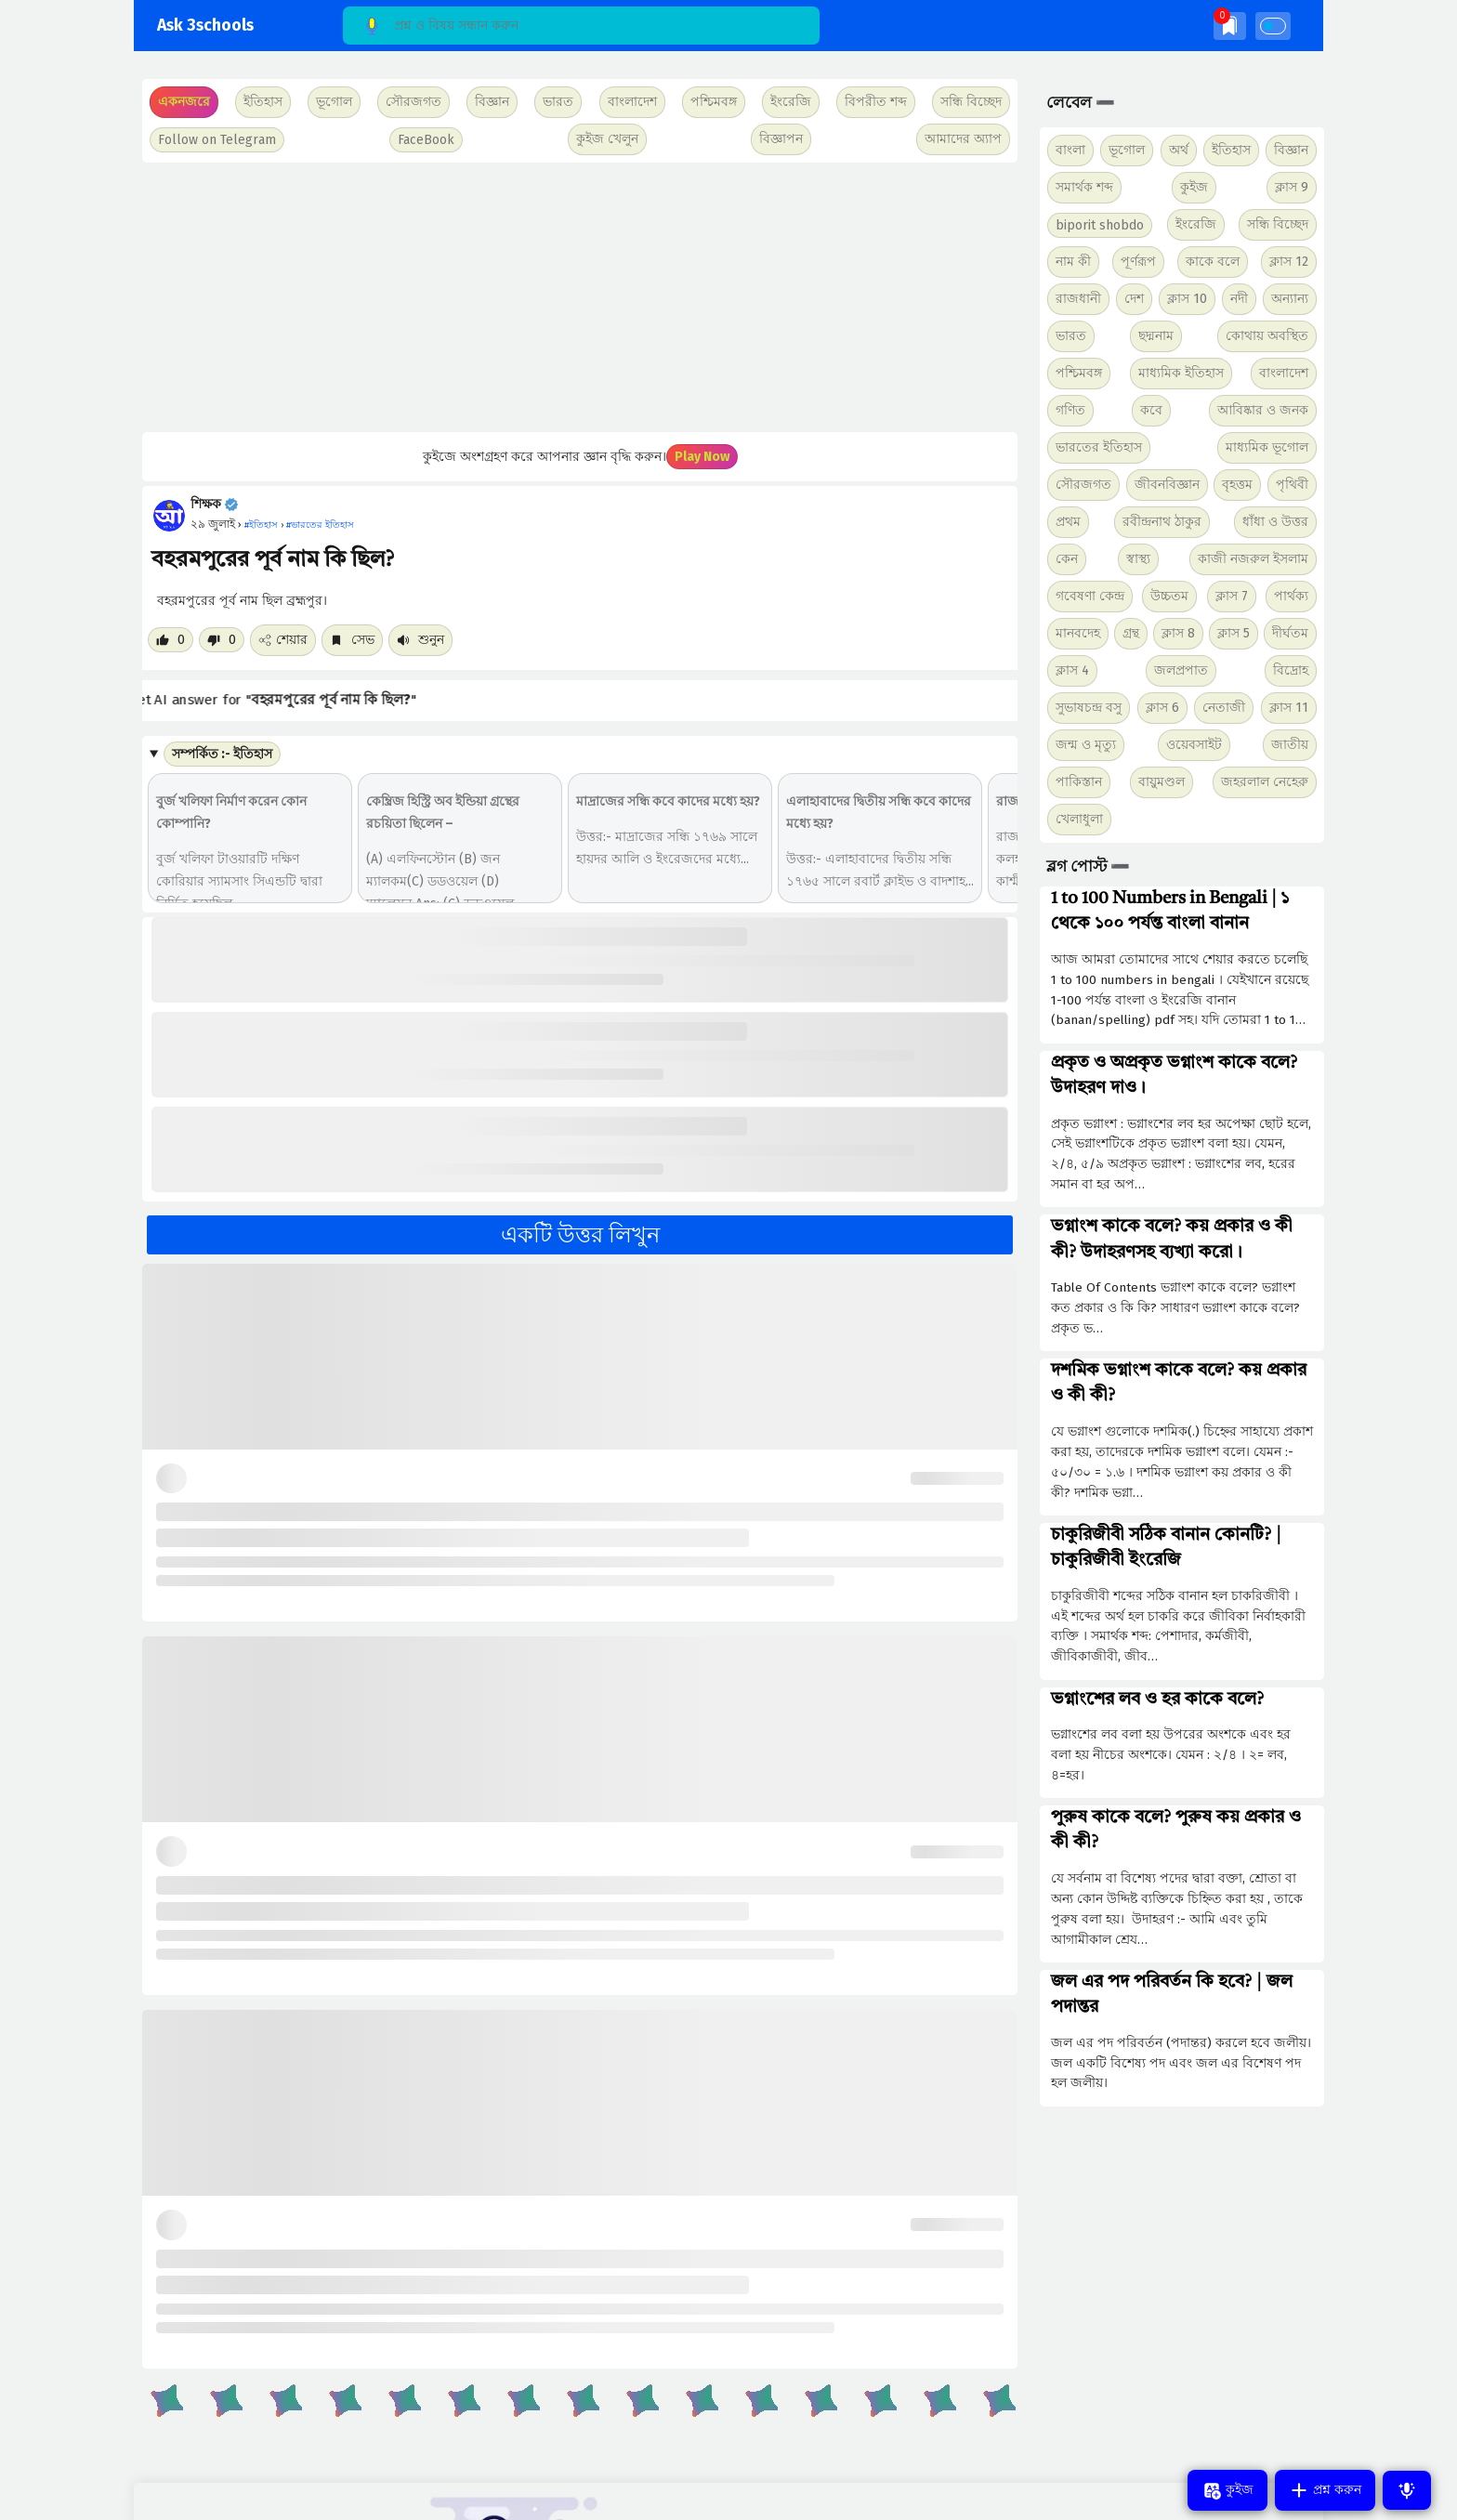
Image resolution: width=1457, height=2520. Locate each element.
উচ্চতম (1169, 596)
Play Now (702, 457)
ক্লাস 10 (1187, 299)
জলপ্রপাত (1181, 670)
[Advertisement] (577, 297)
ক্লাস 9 (1291, 187)
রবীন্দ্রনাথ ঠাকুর (1161, 522)
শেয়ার (283, 640)
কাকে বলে (1213, 261)
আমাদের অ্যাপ (963, 139)
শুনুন (420, 640)
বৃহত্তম (1237, 484)
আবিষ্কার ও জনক (1262, 410)
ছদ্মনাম (1156, 336)
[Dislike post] (221, 639)
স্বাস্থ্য (1138, 559)
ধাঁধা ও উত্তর (1275, 522)
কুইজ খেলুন (607, 139)
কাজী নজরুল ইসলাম (1253, 559)
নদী (1239, 299)
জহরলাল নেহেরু (1264, 782)
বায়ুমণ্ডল (1161, 782)
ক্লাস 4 (1072, 670)
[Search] (581, 26)
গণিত (1070, 410)
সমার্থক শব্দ (1084, 187)
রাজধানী (1078, 299)
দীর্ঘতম (1290, 633)
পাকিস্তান (1079, 782)
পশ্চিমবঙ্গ (713, 102)
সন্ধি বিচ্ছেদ (971, 102)
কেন (1067, 559)
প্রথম (1068, 522)
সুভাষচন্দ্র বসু (1089, 707)
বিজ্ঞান (1291, 150)
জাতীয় (1289, 745)
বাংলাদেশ (1283, 373)
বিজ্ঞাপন (781, 139)
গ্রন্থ (1130, 633)
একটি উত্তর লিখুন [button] (580, 1235)
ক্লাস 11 (1288, 707)
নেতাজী (1223, 707)
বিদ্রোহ (1290, 670)
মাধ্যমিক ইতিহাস (1181, 373)
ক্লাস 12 (1288, 261)
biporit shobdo (1100, 225)
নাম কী (1073, 261)
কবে (1151, 410)
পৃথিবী (1292, 484)
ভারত (1071, 336)
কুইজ (1194, 187)
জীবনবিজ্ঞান (1167, 484)
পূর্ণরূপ (1138, 261)
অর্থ (1178, 150)
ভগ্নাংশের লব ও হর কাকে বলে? (1157, 1699)
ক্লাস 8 (1178, 633)
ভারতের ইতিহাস (1099, 447)
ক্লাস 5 (1233, 633)
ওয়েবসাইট (1194, 745)
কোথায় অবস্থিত (1267, 336)
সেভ (352, 640)
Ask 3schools (205, 25)
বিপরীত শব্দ (876, 102)
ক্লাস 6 (1162, 707)
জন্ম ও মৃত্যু (1086, 745)
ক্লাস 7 (1231, 596)
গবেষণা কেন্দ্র (1090, 596)
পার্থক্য (1291, 596)
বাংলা (1070, 150)
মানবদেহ (1078, 633)
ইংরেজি (790, 102)
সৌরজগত (1083, 484)
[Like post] (170, 639)
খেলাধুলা (1079, 819)
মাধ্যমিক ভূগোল (1267, 447)
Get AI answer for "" (296, 700)
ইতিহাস (1231, 150)
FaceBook (426, 140)
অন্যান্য (1289, 299)
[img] (1229, 25)
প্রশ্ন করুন (1325, 2490)
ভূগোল (1127, 150)
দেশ (1134, 299)
